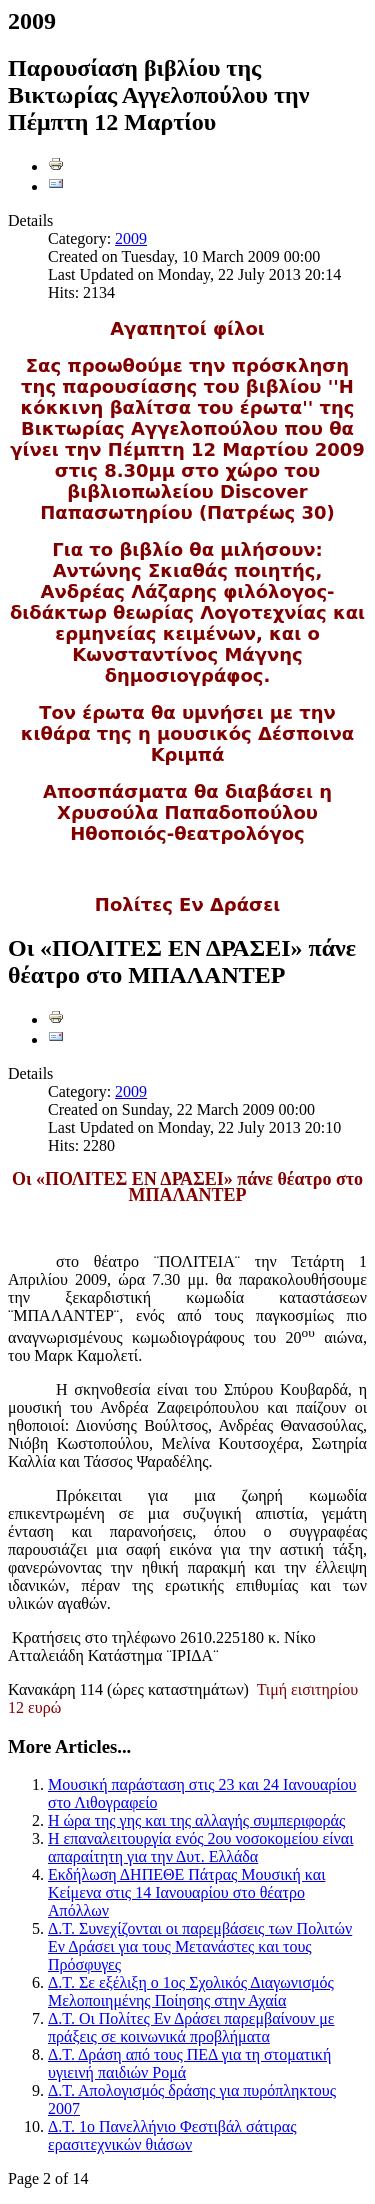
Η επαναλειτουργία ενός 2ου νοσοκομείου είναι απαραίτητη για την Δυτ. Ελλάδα (200, 1847)
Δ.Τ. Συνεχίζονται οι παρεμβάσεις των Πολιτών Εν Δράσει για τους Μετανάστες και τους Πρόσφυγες (200, 1946)
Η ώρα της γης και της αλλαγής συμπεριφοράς (196, 1820)
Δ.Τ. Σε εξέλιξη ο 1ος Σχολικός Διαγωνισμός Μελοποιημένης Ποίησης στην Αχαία (191, 1991)
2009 (131, 238)
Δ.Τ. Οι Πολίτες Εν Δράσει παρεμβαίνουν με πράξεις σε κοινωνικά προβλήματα (191, 2027)
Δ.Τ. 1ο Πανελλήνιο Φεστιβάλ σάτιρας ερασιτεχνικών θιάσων (172, 2135)
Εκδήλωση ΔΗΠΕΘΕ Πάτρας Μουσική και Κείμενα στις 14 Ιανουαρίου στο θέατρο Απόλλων (186, 1892)
